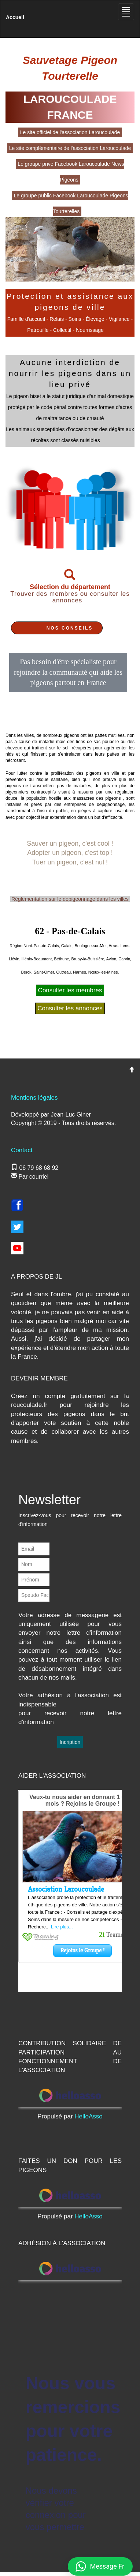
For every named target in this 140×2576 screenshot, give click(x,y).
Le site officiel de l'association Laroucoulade (70, 132)
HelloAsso (88, 2116)
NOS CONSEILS (70, 628)
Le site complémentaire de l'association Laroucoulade (70, 148)
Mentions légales (34, 1097)
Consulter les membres (70, 990)
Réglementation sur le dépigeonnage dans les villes (70, 899)
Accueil (15, 17)
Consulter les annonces (70, 1008)
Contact (22, 1150)
